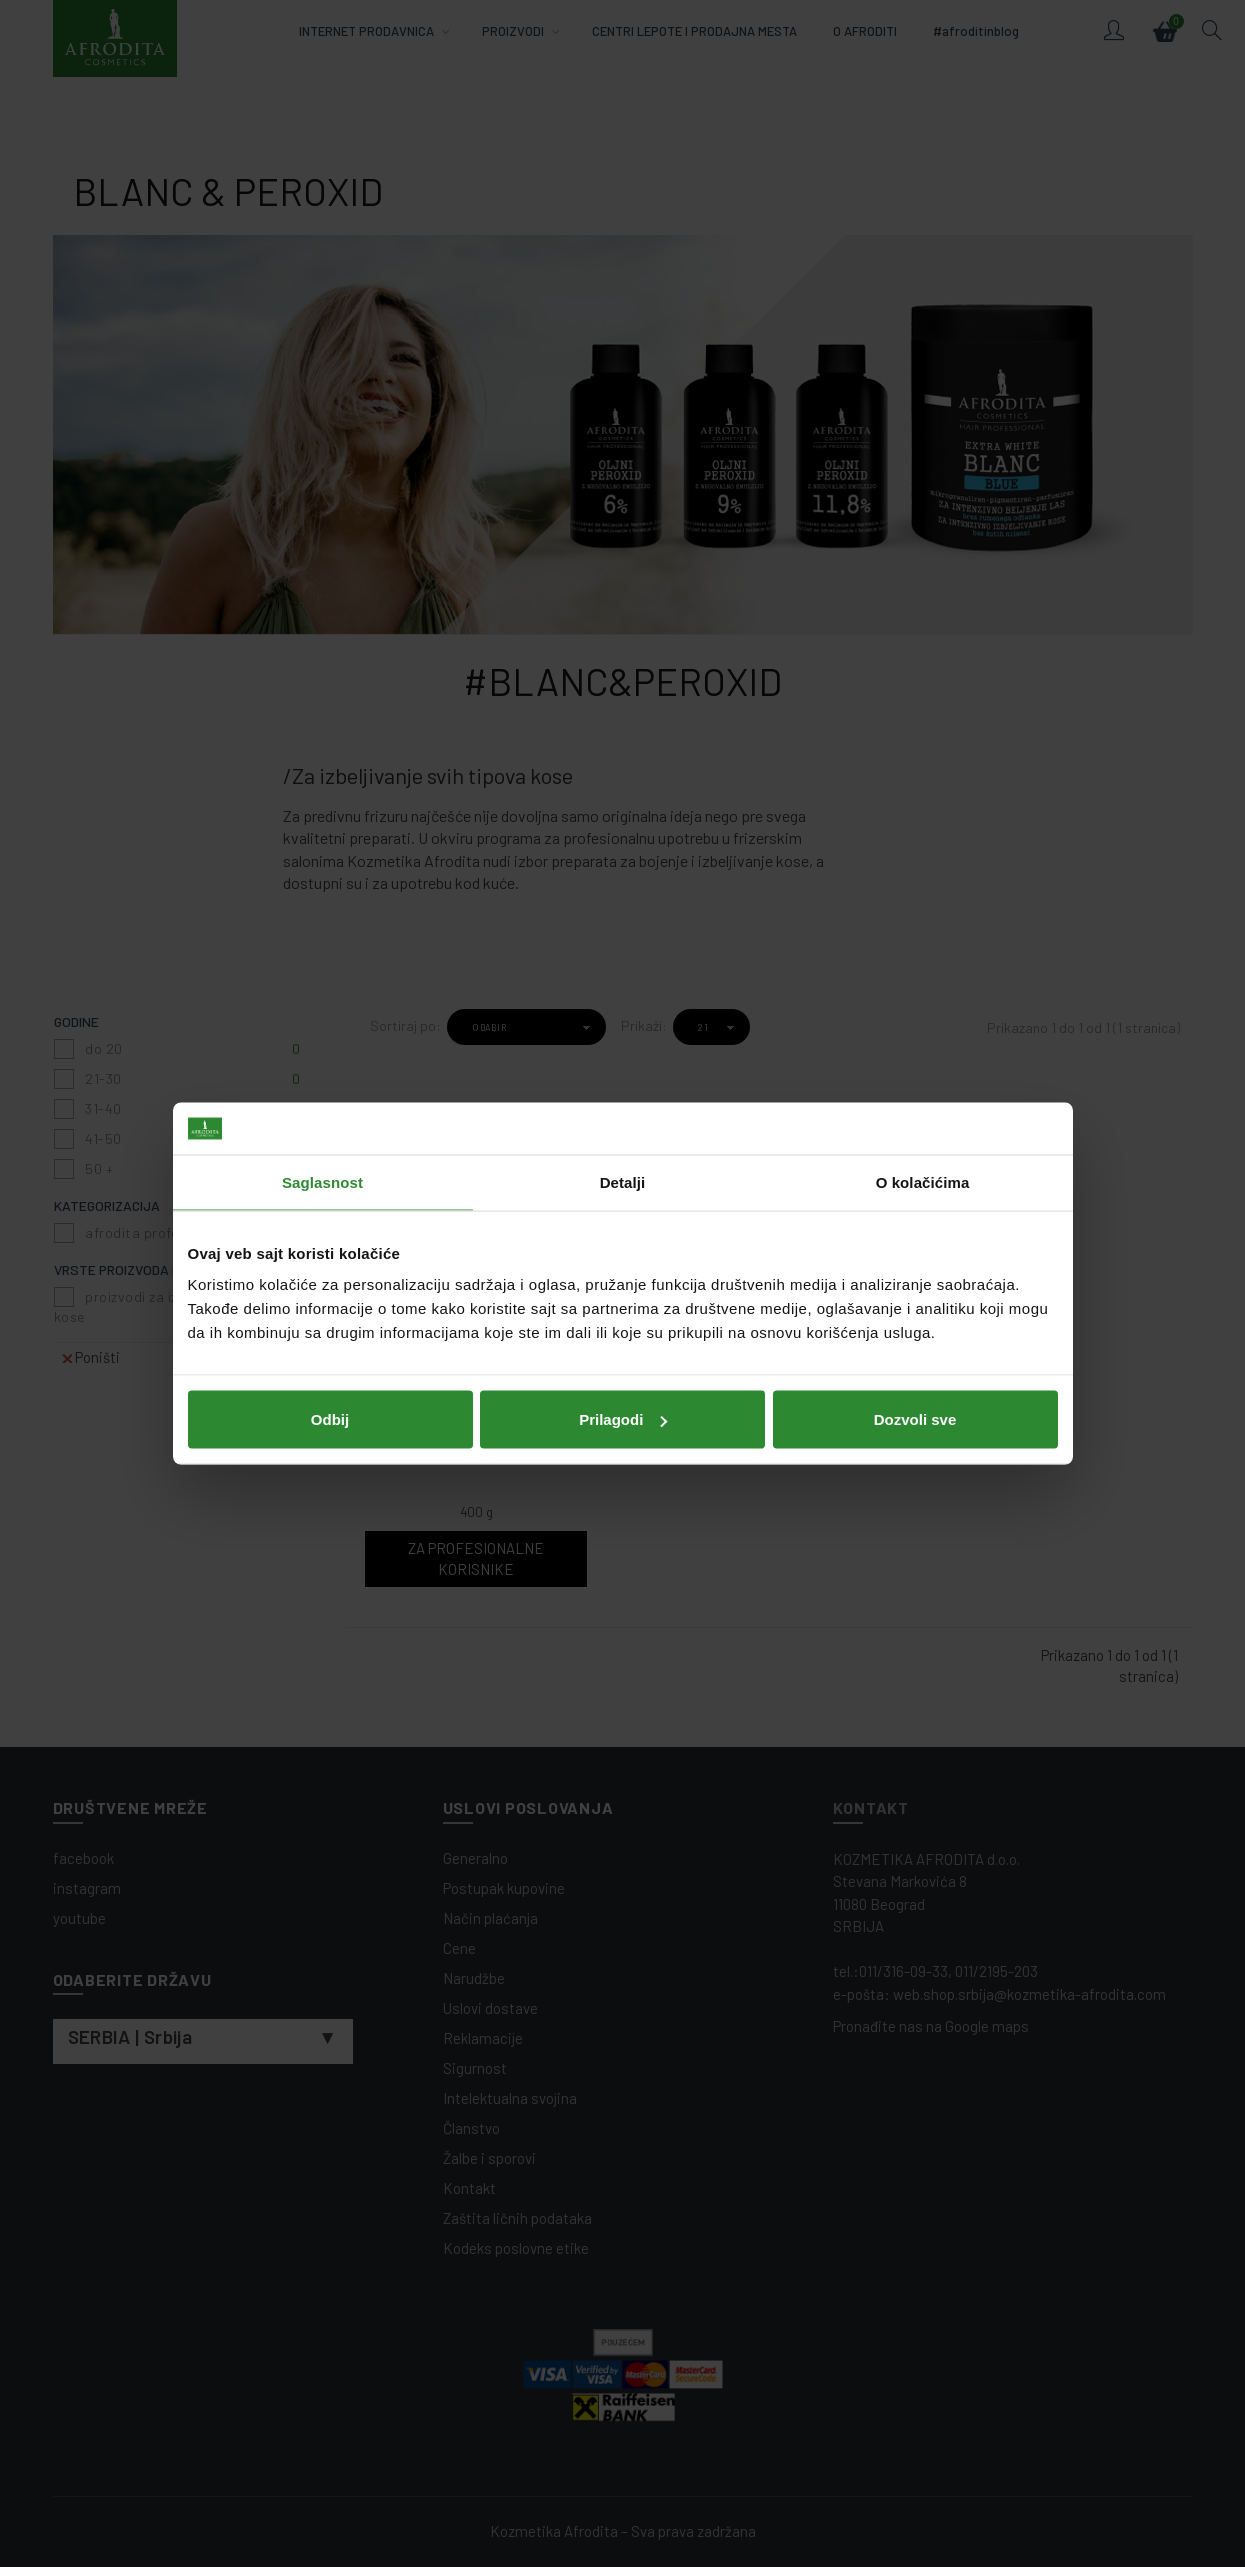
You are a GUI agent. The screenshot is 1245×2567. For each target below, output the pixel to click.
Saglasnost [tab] (322, 1181)
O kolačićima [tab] (923, 1181)
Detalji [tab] (623, 1181)
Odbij (330, 1419)
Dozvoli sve (915, 1419)
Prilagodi (623, 1419)
